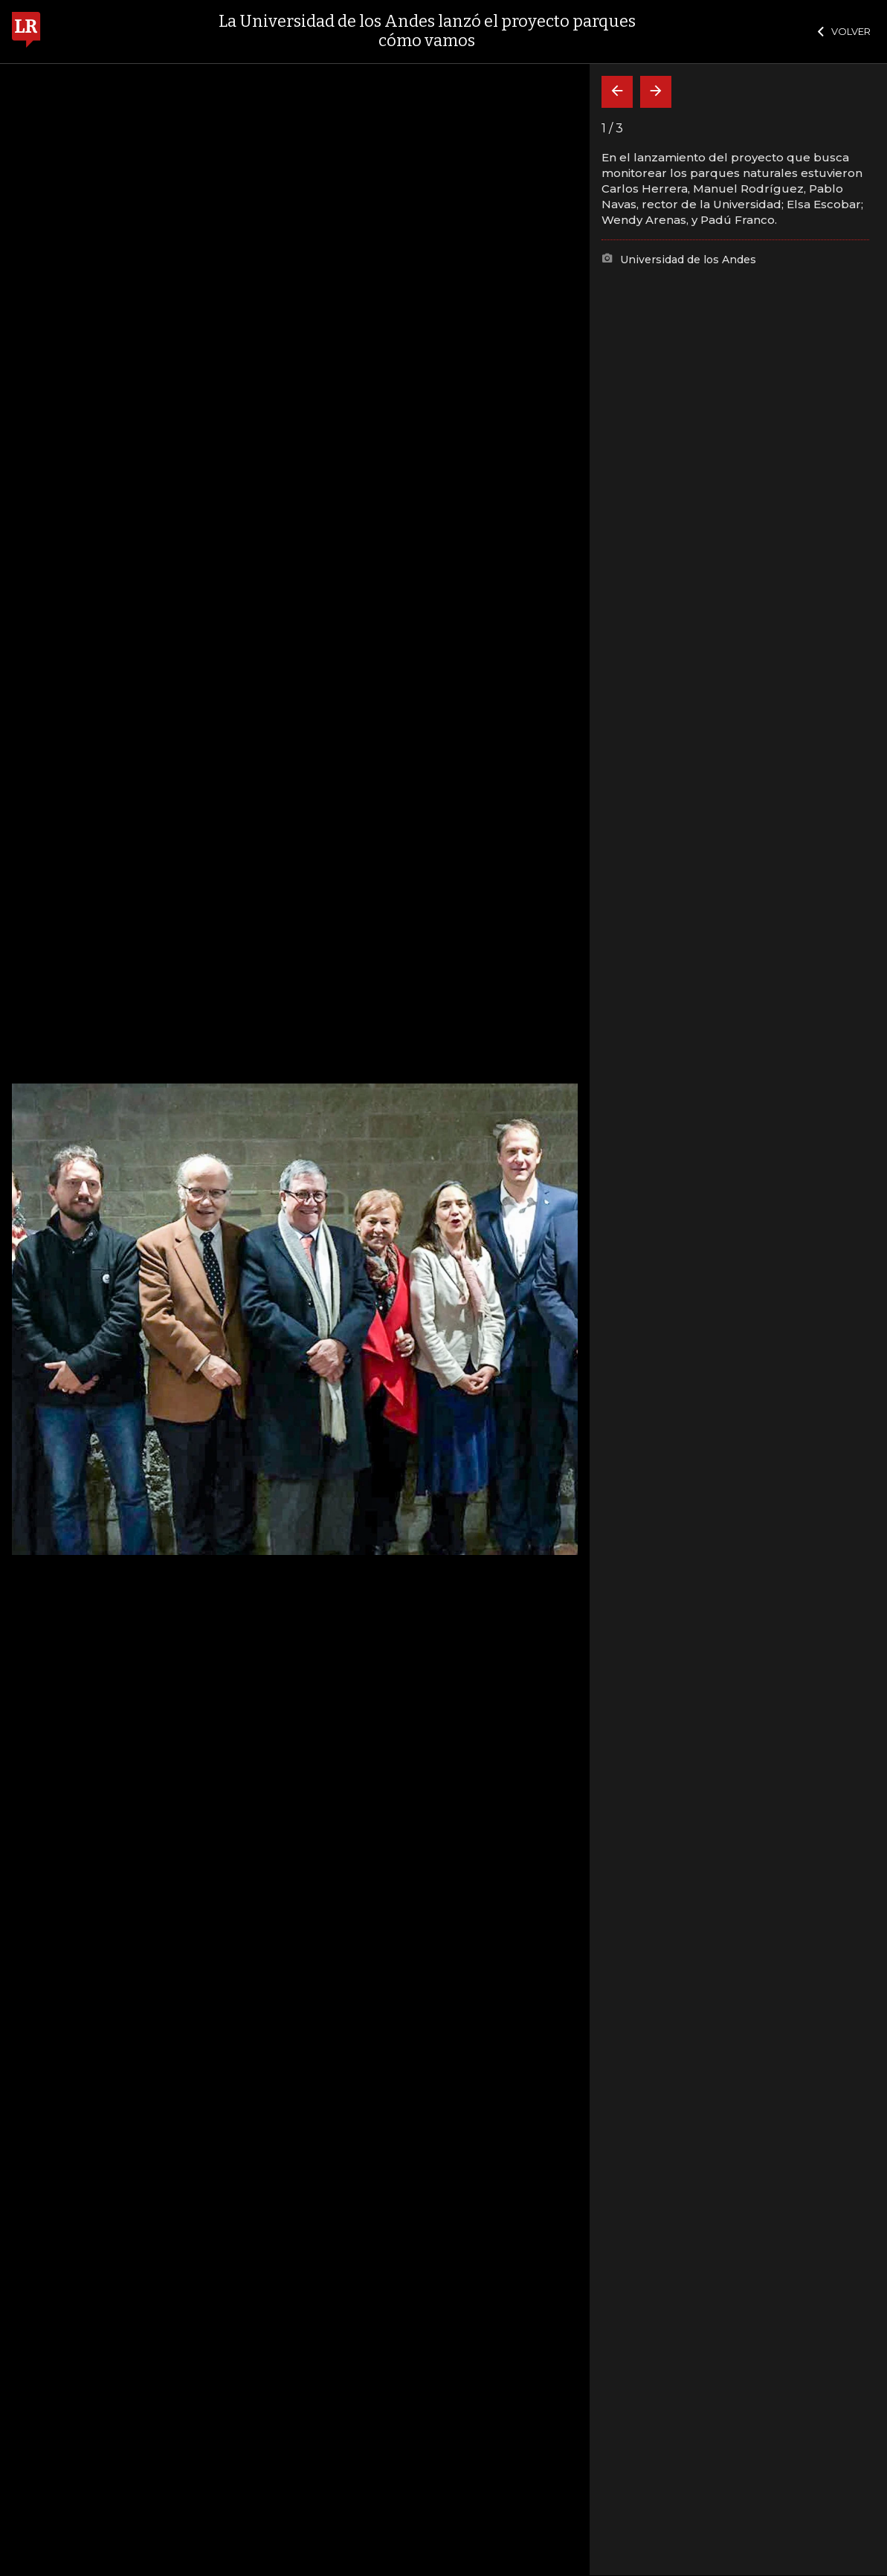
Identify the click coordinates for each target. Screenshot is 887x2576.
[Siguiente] (655, 92)
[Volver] (617, 92)
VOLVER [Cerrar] (844, 31)
